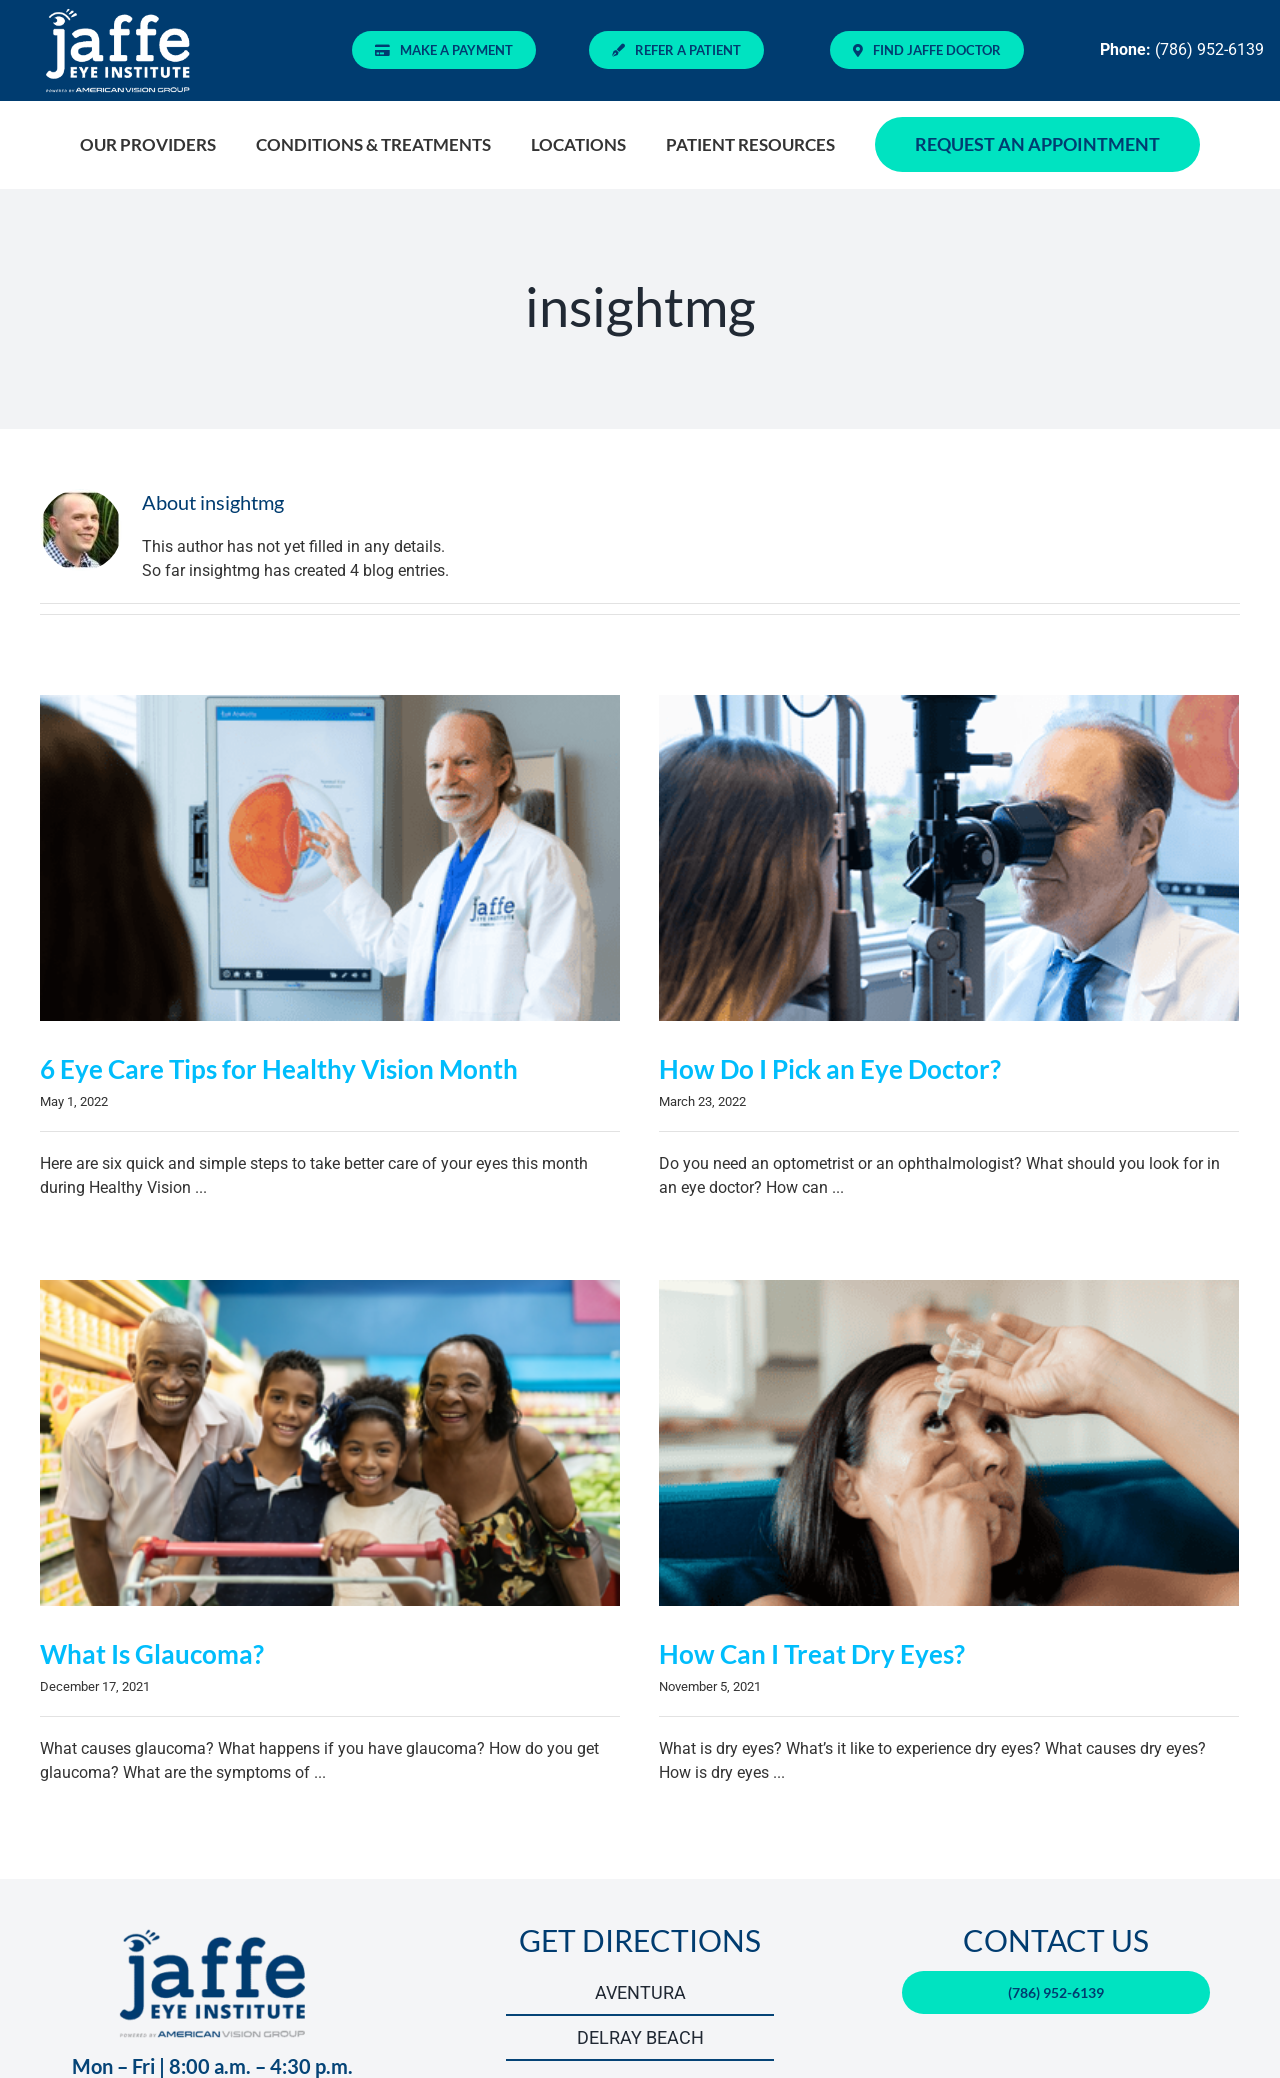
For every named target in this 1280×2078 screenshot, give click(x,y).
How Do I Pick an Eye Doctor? (819, 1069)
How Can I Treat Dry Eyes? (779, 1650)
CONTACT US (1056, 1891)
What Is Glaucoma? (198, 1622)
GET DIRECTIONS (640, 1891)
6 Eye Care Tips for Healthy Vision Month (279, 1069)
